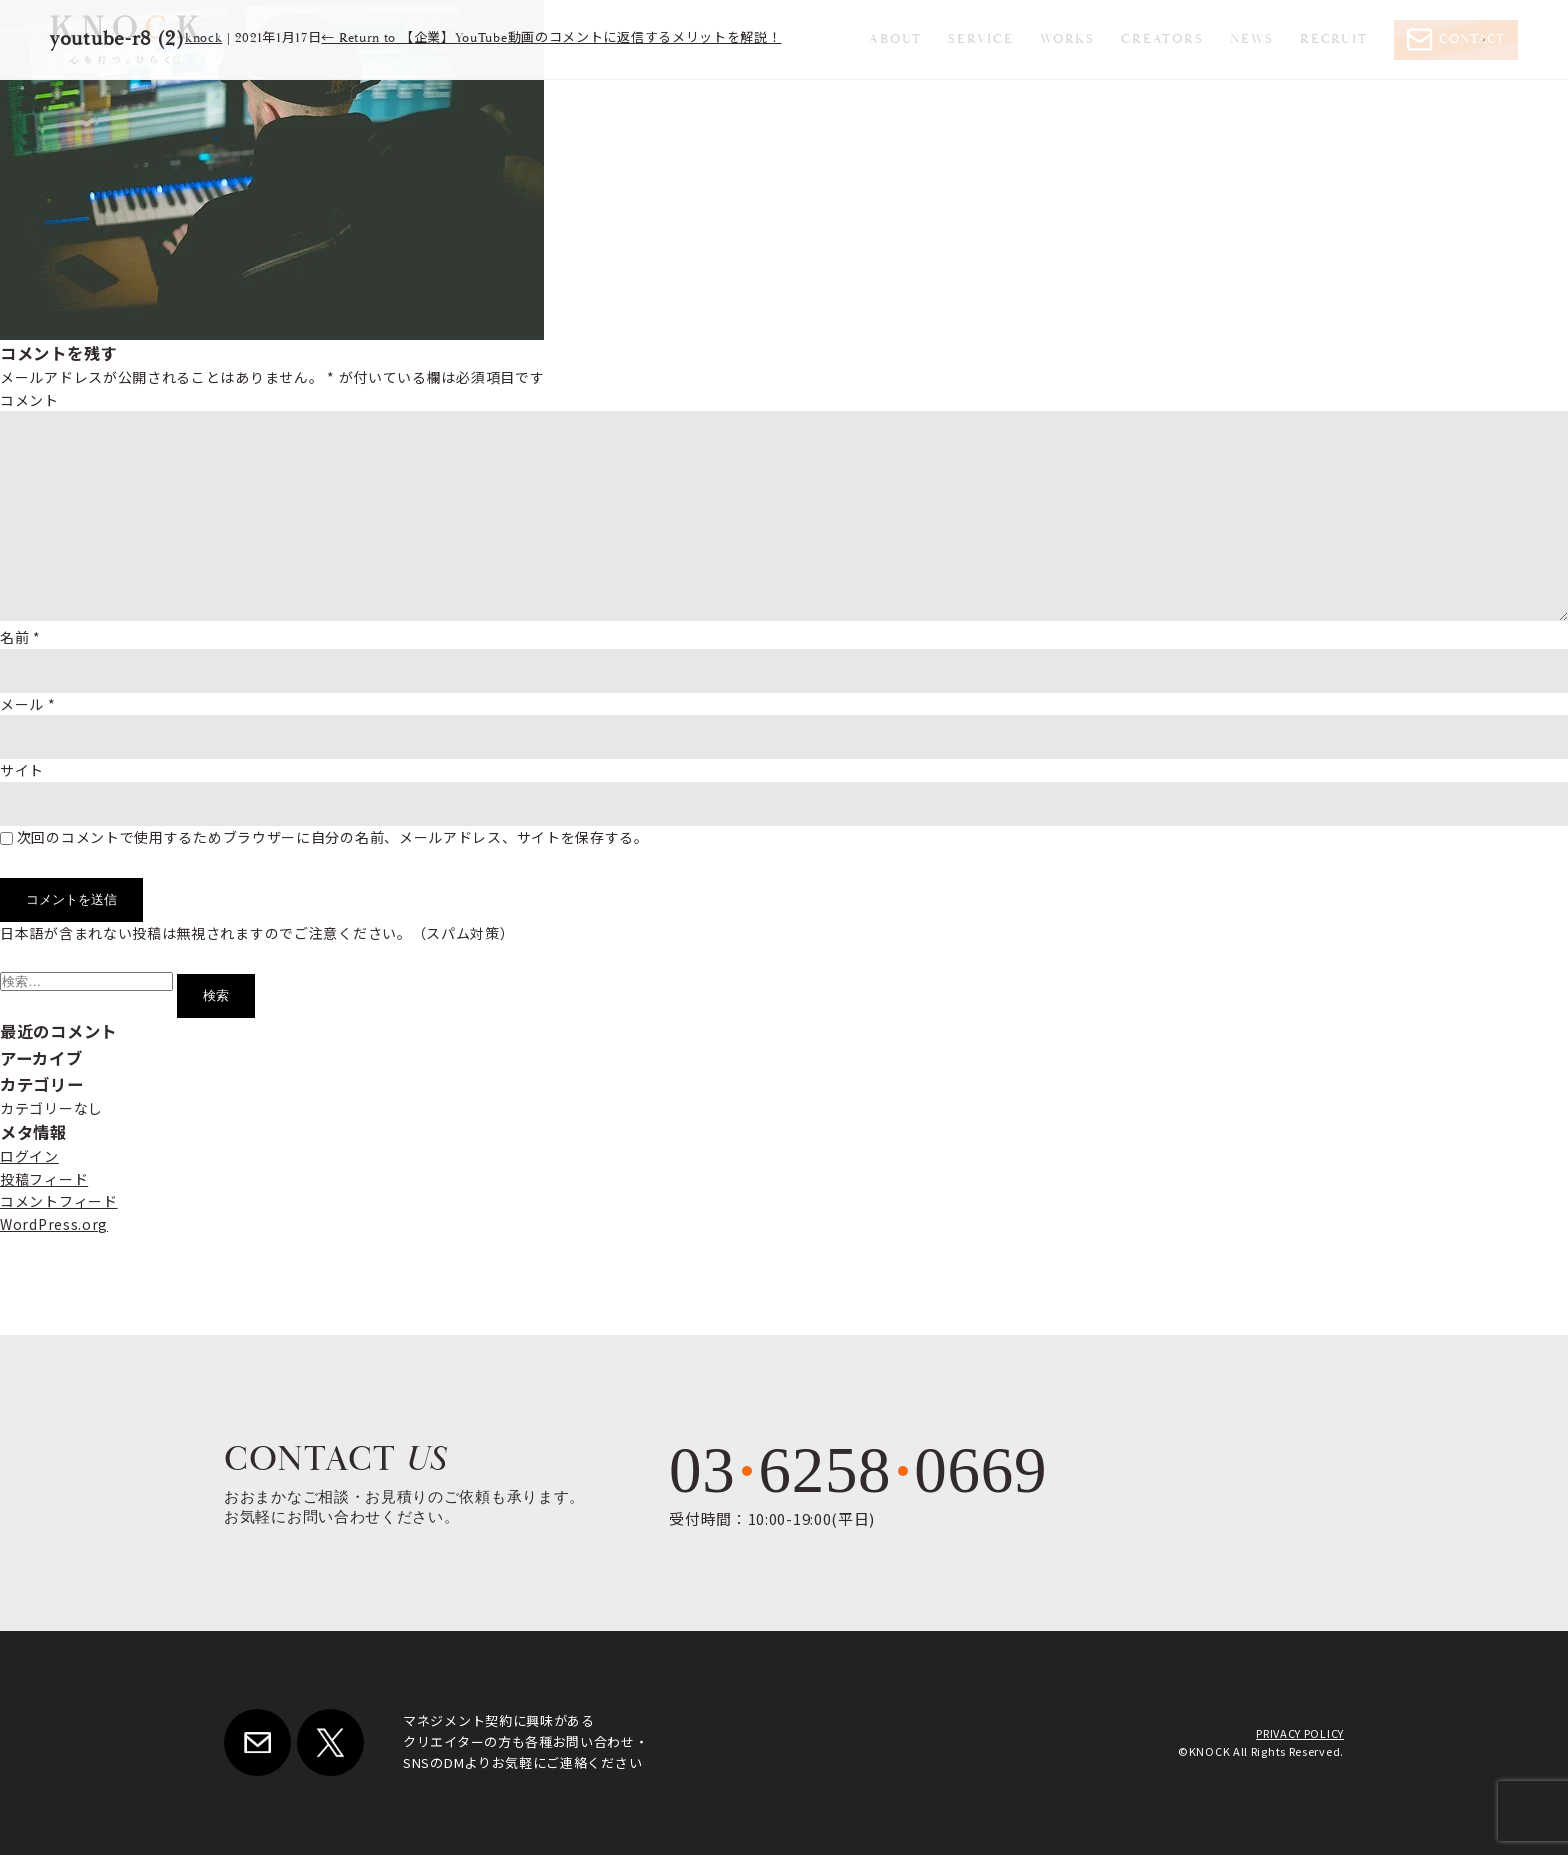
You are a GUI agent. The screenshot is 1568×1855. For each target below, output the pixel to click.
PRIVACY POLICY (1300, 1733)
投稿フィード (44, 1179)
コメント (29, 400)
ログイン (29, 1156)
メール (28, 704)
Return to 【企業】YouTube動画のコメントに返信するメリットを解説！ (551, 38)
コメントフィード (59, 1201)
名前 (20, 637)
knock (204, 38)
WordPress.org (54, 1224)
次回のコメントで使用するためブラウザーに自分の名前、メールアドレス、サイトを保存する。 (333, 837)
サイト (22, 770)
